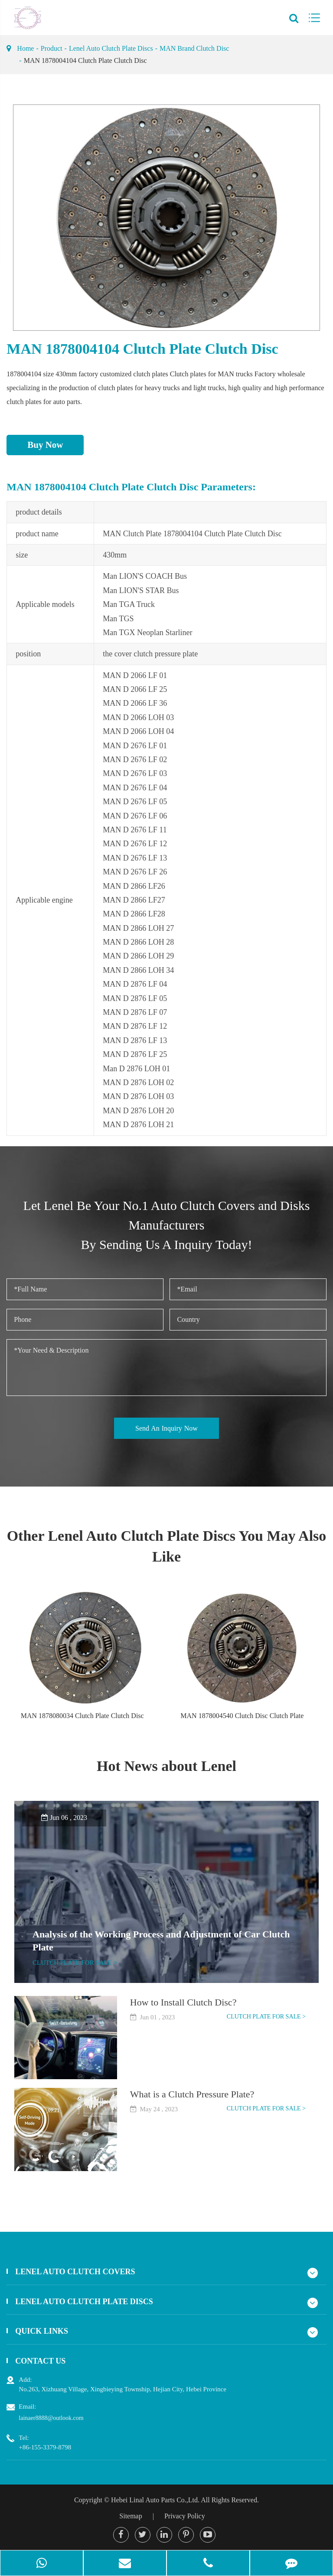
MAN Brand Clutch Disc (194, 48)
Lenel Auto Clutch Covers (75, 2271)
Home (25, 48)
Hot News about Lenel (166, 1766)
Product (51, 48)
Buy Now (45, 445)
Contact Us (40, 2361)
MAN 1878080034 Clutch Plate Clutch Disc (82, 1715)
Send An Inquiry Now (166, 1428)
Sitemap (130, 2516)
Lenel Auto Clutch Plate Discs (111, 48)
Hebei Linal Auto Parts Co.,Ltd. (155, 2500)
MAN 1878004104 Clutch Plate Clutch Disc (85, 60)
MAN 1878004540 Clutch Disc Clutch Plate (242, 1715)
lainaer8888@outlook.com (51, 2418)
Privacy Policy (184, 2516)
